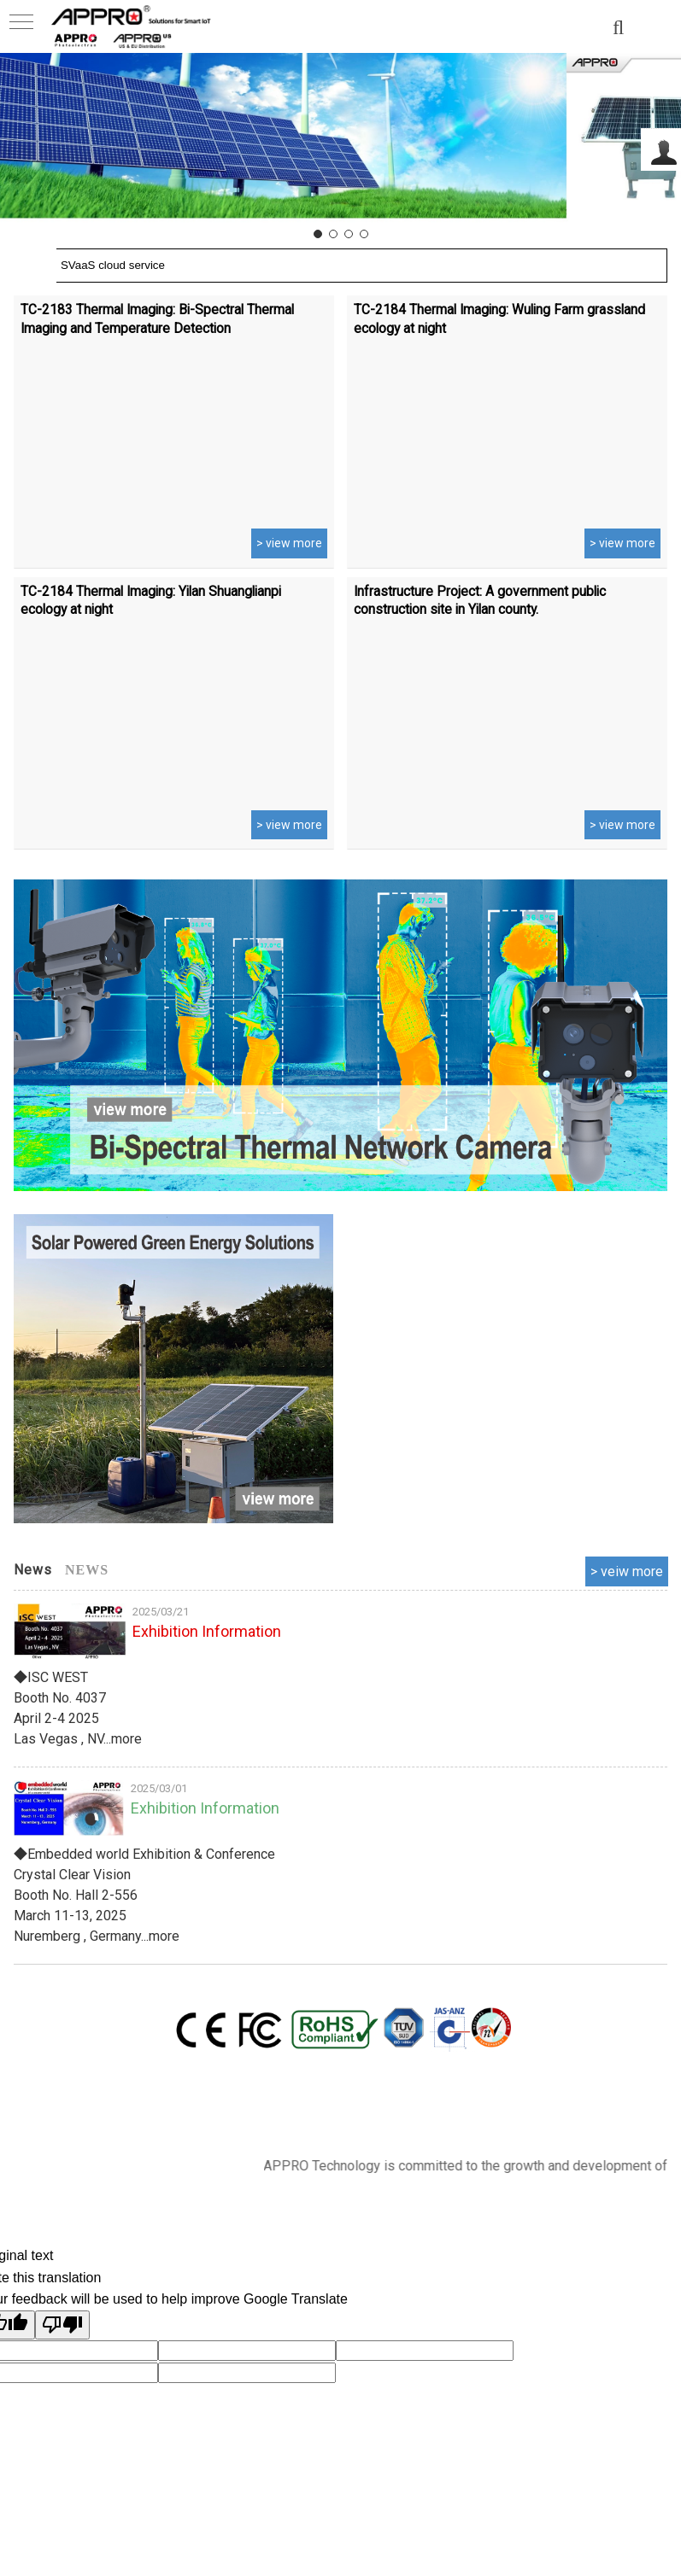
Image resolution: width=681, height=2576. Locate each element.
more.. (626, 1572)
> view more (289, 544)
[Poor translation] (62, 2324)
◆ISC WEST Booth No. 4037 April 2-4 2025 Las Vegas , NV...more (78, 1708)
